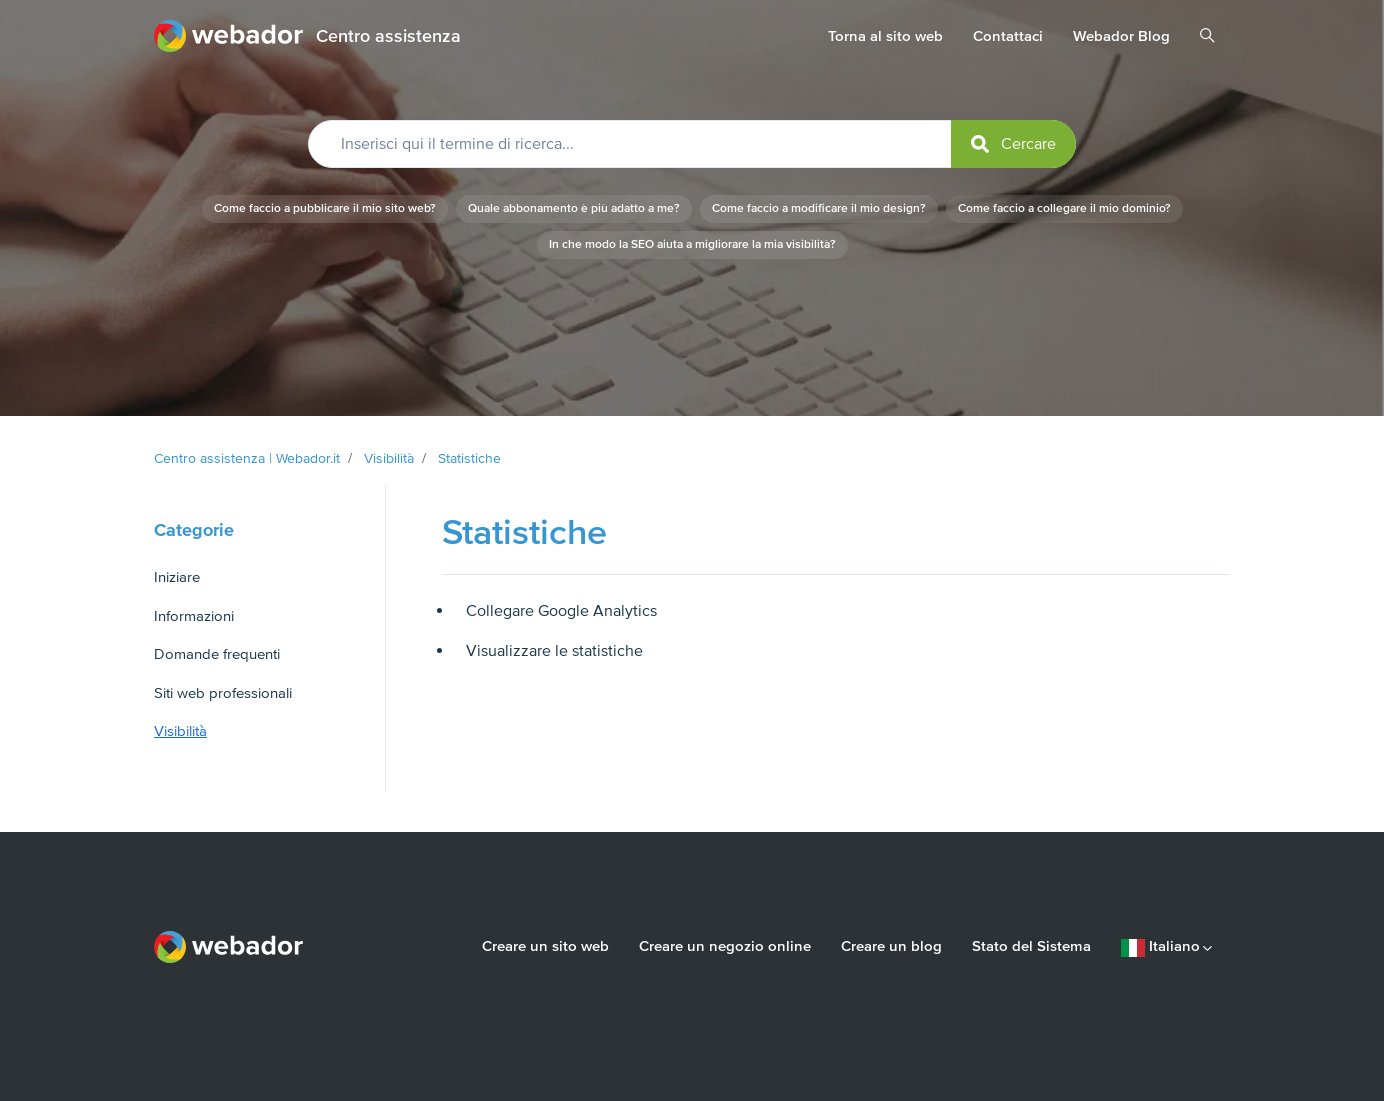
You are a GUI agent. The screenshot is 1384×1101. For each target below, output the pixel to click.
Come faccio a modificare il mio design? (819, 208)
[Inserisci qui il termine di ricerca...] (692, 144)
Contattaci (1008, 36)
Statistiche (469, 458)
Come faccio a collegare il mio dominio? (1064, 208)
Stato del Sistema (1031, 946)
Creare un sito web (545, 946)
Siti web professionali (223, 693)
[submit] (1013, 144)
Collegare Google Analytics (561, 611)
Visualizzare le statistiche (554, 651)
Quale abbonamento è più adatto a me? (574, 208)
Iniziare (177, 577)
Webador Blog (1121, 36)
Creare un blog (891, 946)
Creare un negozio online (725, 946)
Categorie (194, 530)
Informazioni (194, 616)
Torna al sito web (885, 36)
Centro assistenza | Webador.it (247, 458)
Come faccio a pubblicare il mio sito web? (325, 208)
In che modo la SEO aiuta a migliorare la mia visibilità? (692, 244)
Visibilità (389, 458)
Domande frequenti (217, 654)
